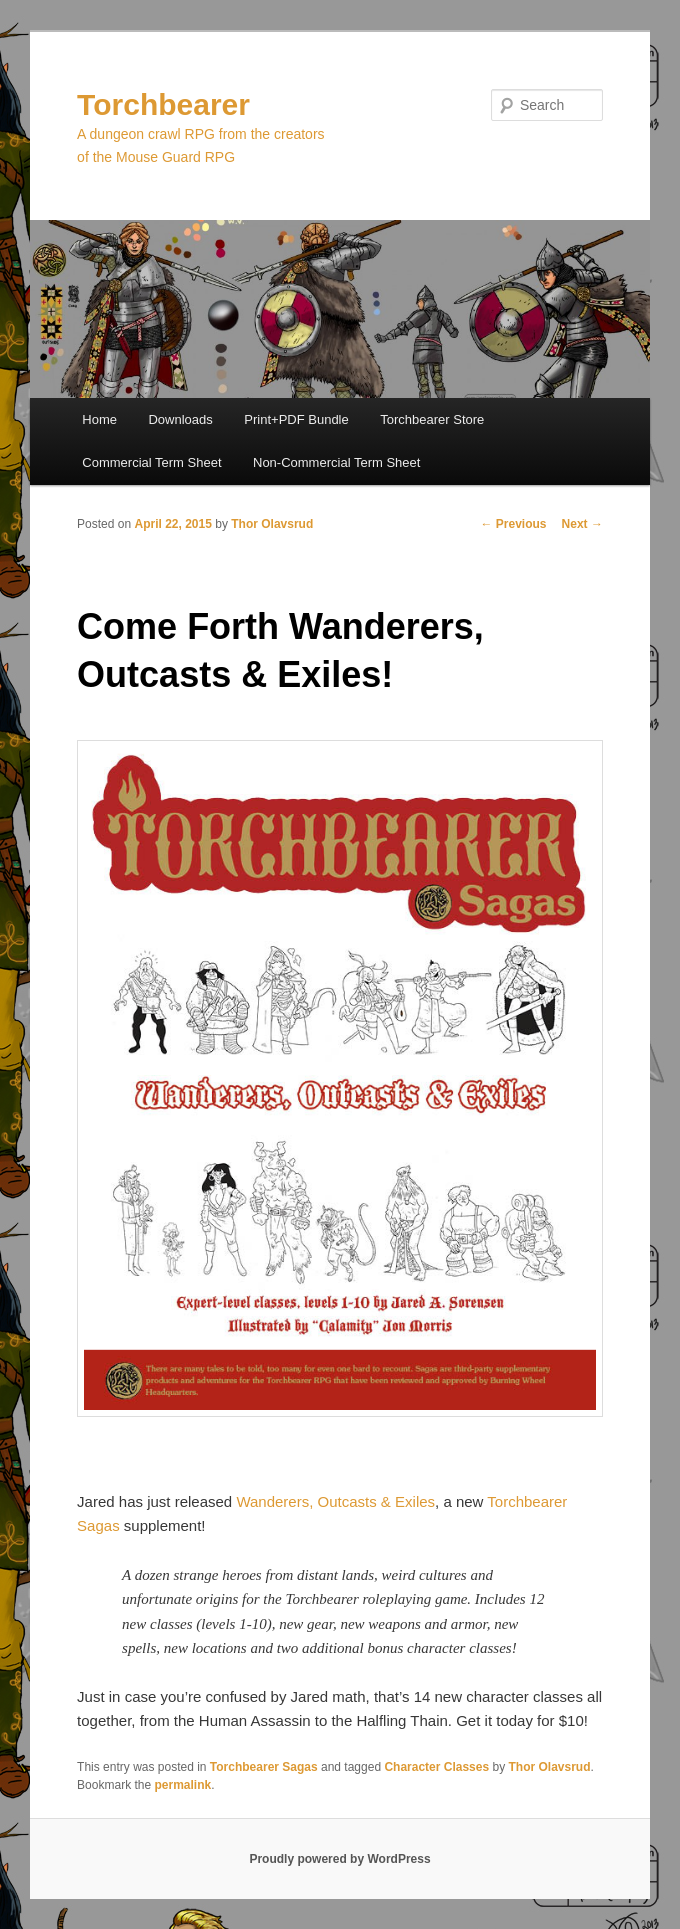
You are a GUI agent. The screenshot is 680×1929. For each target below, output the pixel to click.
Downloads (180, 419)
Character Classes (436, 1767)
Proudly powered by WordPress (339, 1859)
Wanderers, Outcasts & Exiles (335, 1501)
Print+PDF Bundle (296, 419)
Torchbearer (163, 104)
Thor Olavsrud (272, 524)
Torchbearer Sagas (264, 1767)
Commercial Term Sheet (151, 462)
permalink (182, 1785)
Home (99, 419)
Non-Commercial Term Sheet (336, 462)
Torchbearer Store (432, 419)
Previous (514, 524)
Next (582, 524)
